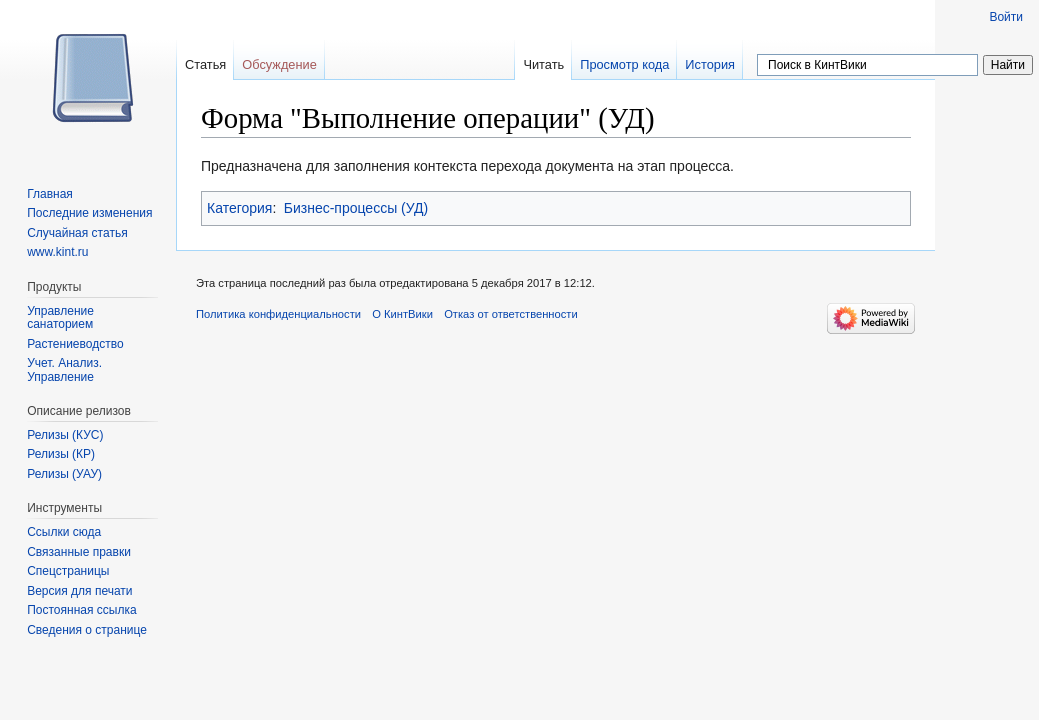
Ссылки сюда (64, 532)
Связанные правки (79, 552)
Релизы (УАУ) (64, 474)
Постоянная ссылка (81, 610)
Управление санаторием (60, 318)
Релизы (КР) (61, 454)
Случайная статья (77, 233)
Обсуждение (279, 64)
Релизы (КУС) (65, 435)
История (710, 64)
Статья (205, 64)
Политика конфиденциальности (278, 314)
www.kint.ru (57, 252)
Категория (239, 208)
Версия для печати (79, 591)
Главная (50, 194)
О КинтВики (402, 314)
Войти (1006, 17)
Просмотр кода (624, 64)
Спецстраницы (68, 571)
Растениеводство (75, 344)
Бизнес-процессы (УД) (356, 208)
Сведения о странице (87, 630)
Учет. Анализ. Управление (64, 370)
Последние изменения (89, 213)
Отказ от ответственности (511, 314)
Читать (543, 64)
